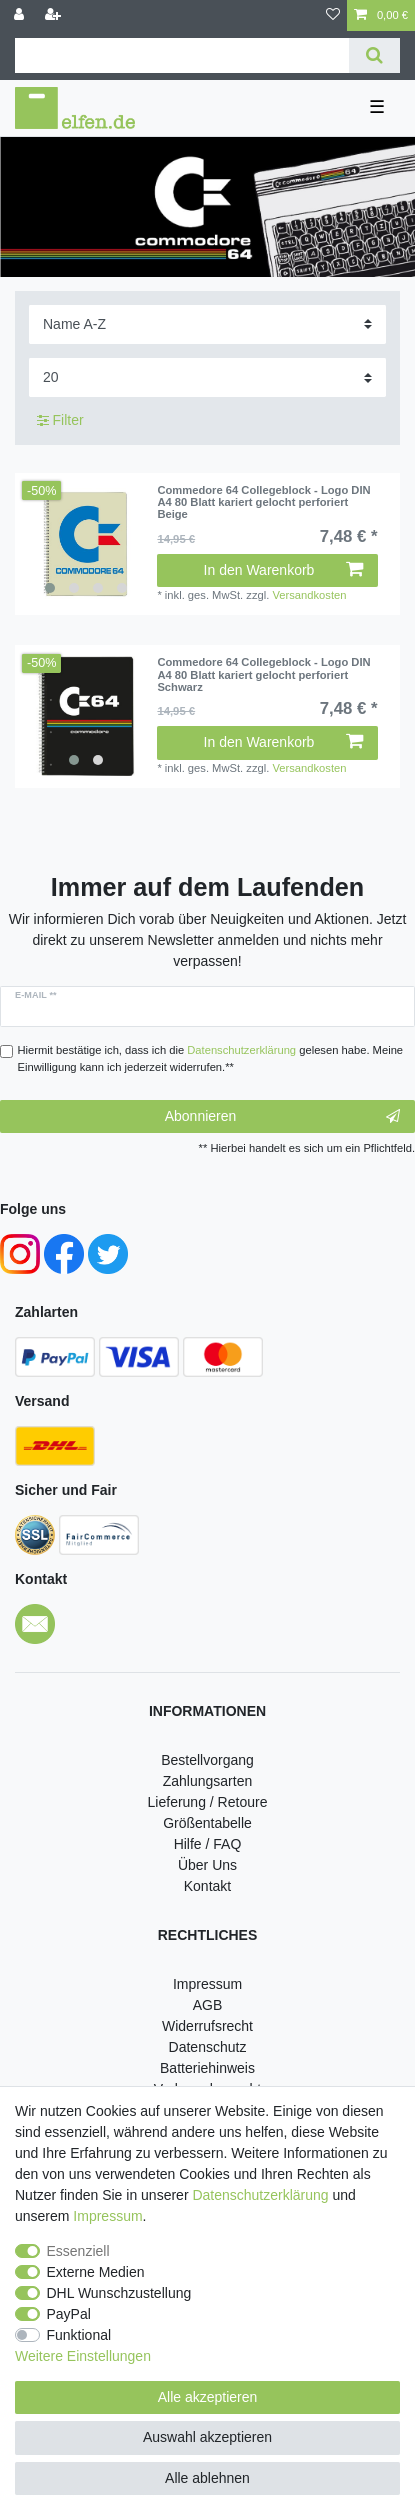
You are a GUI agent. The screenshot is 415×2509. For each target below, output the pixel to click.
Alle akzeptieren (208, 2397)
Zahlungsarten (208, 1781)
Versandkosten (309, 595)
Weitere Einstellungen (83, 2356)
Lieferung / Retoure (208, 1802)
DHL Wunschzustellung (119, 2293)
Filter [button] (60, 421)
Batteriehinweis (207, 2068)
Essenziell (78, 2251)
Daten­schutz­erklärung (260, 2195)
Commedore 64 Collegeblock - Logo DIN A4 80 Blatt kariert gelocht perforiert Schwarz (263, 674)
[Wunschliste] (333, 15)
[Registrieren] (55, 15)
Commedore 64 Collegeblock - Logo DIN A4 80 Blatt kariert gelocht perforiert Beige (263, 502)
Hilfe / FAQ (208, 1844)
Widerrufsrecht (207, 2026)
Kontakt (207, 1886)
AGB (208, 2005)
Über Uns (207, 1865)
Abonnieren (282, 1117)
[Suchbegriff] (182, 55)
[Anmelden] (21, 15)
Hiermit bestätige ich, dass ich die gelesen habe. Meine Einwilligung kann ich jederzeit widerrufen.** (211, 1058)
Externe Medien (96, 2272)
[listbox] (86, 544)
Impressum (207, 1984)
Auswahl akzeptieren (207, 2437)
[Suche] (374, 55)
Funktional (79, 2335)
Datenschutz (208, 2047)
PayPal (69, 2314)
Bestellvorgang (207, 1760)
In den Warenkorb (283, 570)
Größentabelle (207, 1823)
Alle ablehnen (207, 2478)
